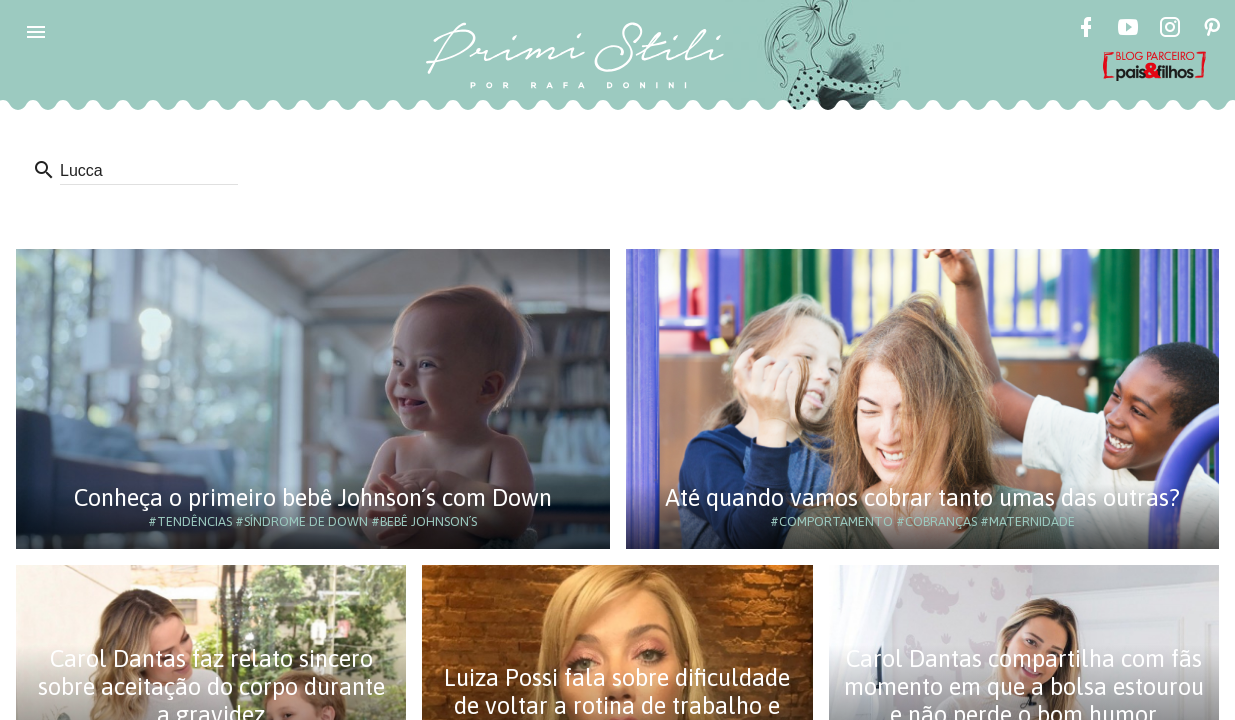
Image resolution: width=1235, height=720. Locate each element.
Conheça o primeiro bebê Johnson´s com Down (313, 497)
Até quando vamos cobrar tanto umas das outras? (922, 497)
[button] (36, 32)
